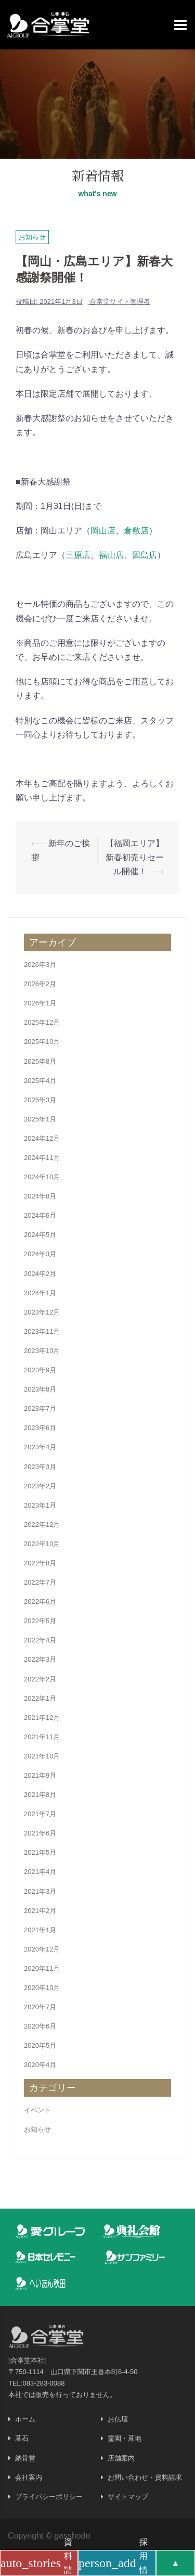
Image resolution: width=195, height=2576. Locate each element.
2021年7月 (40, 1814)
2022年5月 (40, 1621)
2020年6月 (40, 2026)
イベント (37, 2110)
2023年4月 (40, 1447)
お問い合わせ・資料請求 (145, 2477)
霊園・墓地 (124, 2438)
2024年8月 (40, 1196)
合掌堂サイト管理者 (119, 301)
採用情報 (113, 2563)
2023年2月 (40, 1486)
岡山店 (102, 530)
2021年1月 (40, 1930)
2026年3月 (40, 964)
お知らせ (32, 237)
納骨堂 (25, 2458)
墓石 (22, 2438)
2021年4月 (40, 1872)
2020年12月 (42, 1949)
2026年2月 (40, 984)
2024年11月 (42, 1158)
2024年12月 (42, 1138)
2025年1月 (40, 1119)
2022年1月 (40, 1698)
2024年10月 (42, 1177)
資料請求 (36, 2563)
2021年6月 (40, 1833)
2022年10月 (42, 1544)
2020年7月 (40, 2007)
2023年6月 (40, 1428)
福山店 (111, 555)
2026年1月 (40, 1003)
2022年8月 (40, 1563)
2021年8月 (40, 1795)
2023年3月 (40, 1467)
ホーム (25, 2419)
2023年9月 (40, 1370)
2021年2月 (40, 1911)
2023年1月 (40, 1505)
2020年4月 (40, 2065)
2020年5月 (40, 2045)
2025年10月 (42, 1041)
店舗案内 (121, 2458)
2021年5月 (40, 1852)
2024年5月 (40, 1235)
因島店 (144, 555)
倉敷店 (136, 530)
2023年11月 (42, 1331)
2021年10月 (42, 1756)
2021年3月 (40, 1891)
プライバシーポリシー (49, 2497)
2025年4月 (40, 1081)
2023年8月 (40, 1389)
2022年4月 (40, 1640)
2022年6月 (40, 1601)
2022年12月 (42, 1524)
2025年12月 (42, 1022)
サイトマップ (128, 2497)
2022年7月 (40, 1582)
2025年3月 (40, 1100)
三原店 (78, 555)
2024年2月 (40, 1274)
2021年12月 (42, 1717)
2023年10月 (42, 1351)
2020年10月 (42, 1988)
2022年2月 (40, 1679)
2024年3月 (40, 1254)
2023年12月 (42, 1312)
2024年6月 (40, 1215)
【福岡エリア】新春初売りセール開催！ (135, 857)
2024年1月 (40, 1293)
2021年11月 (42, 1737)
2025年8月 (40, 1061)
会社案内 (28, 2477)
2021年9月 (40, 1775)
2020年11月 (42, 1968)
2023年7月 (40, 1408)
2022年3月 (40, 1659)
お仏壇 (118, 2419)
